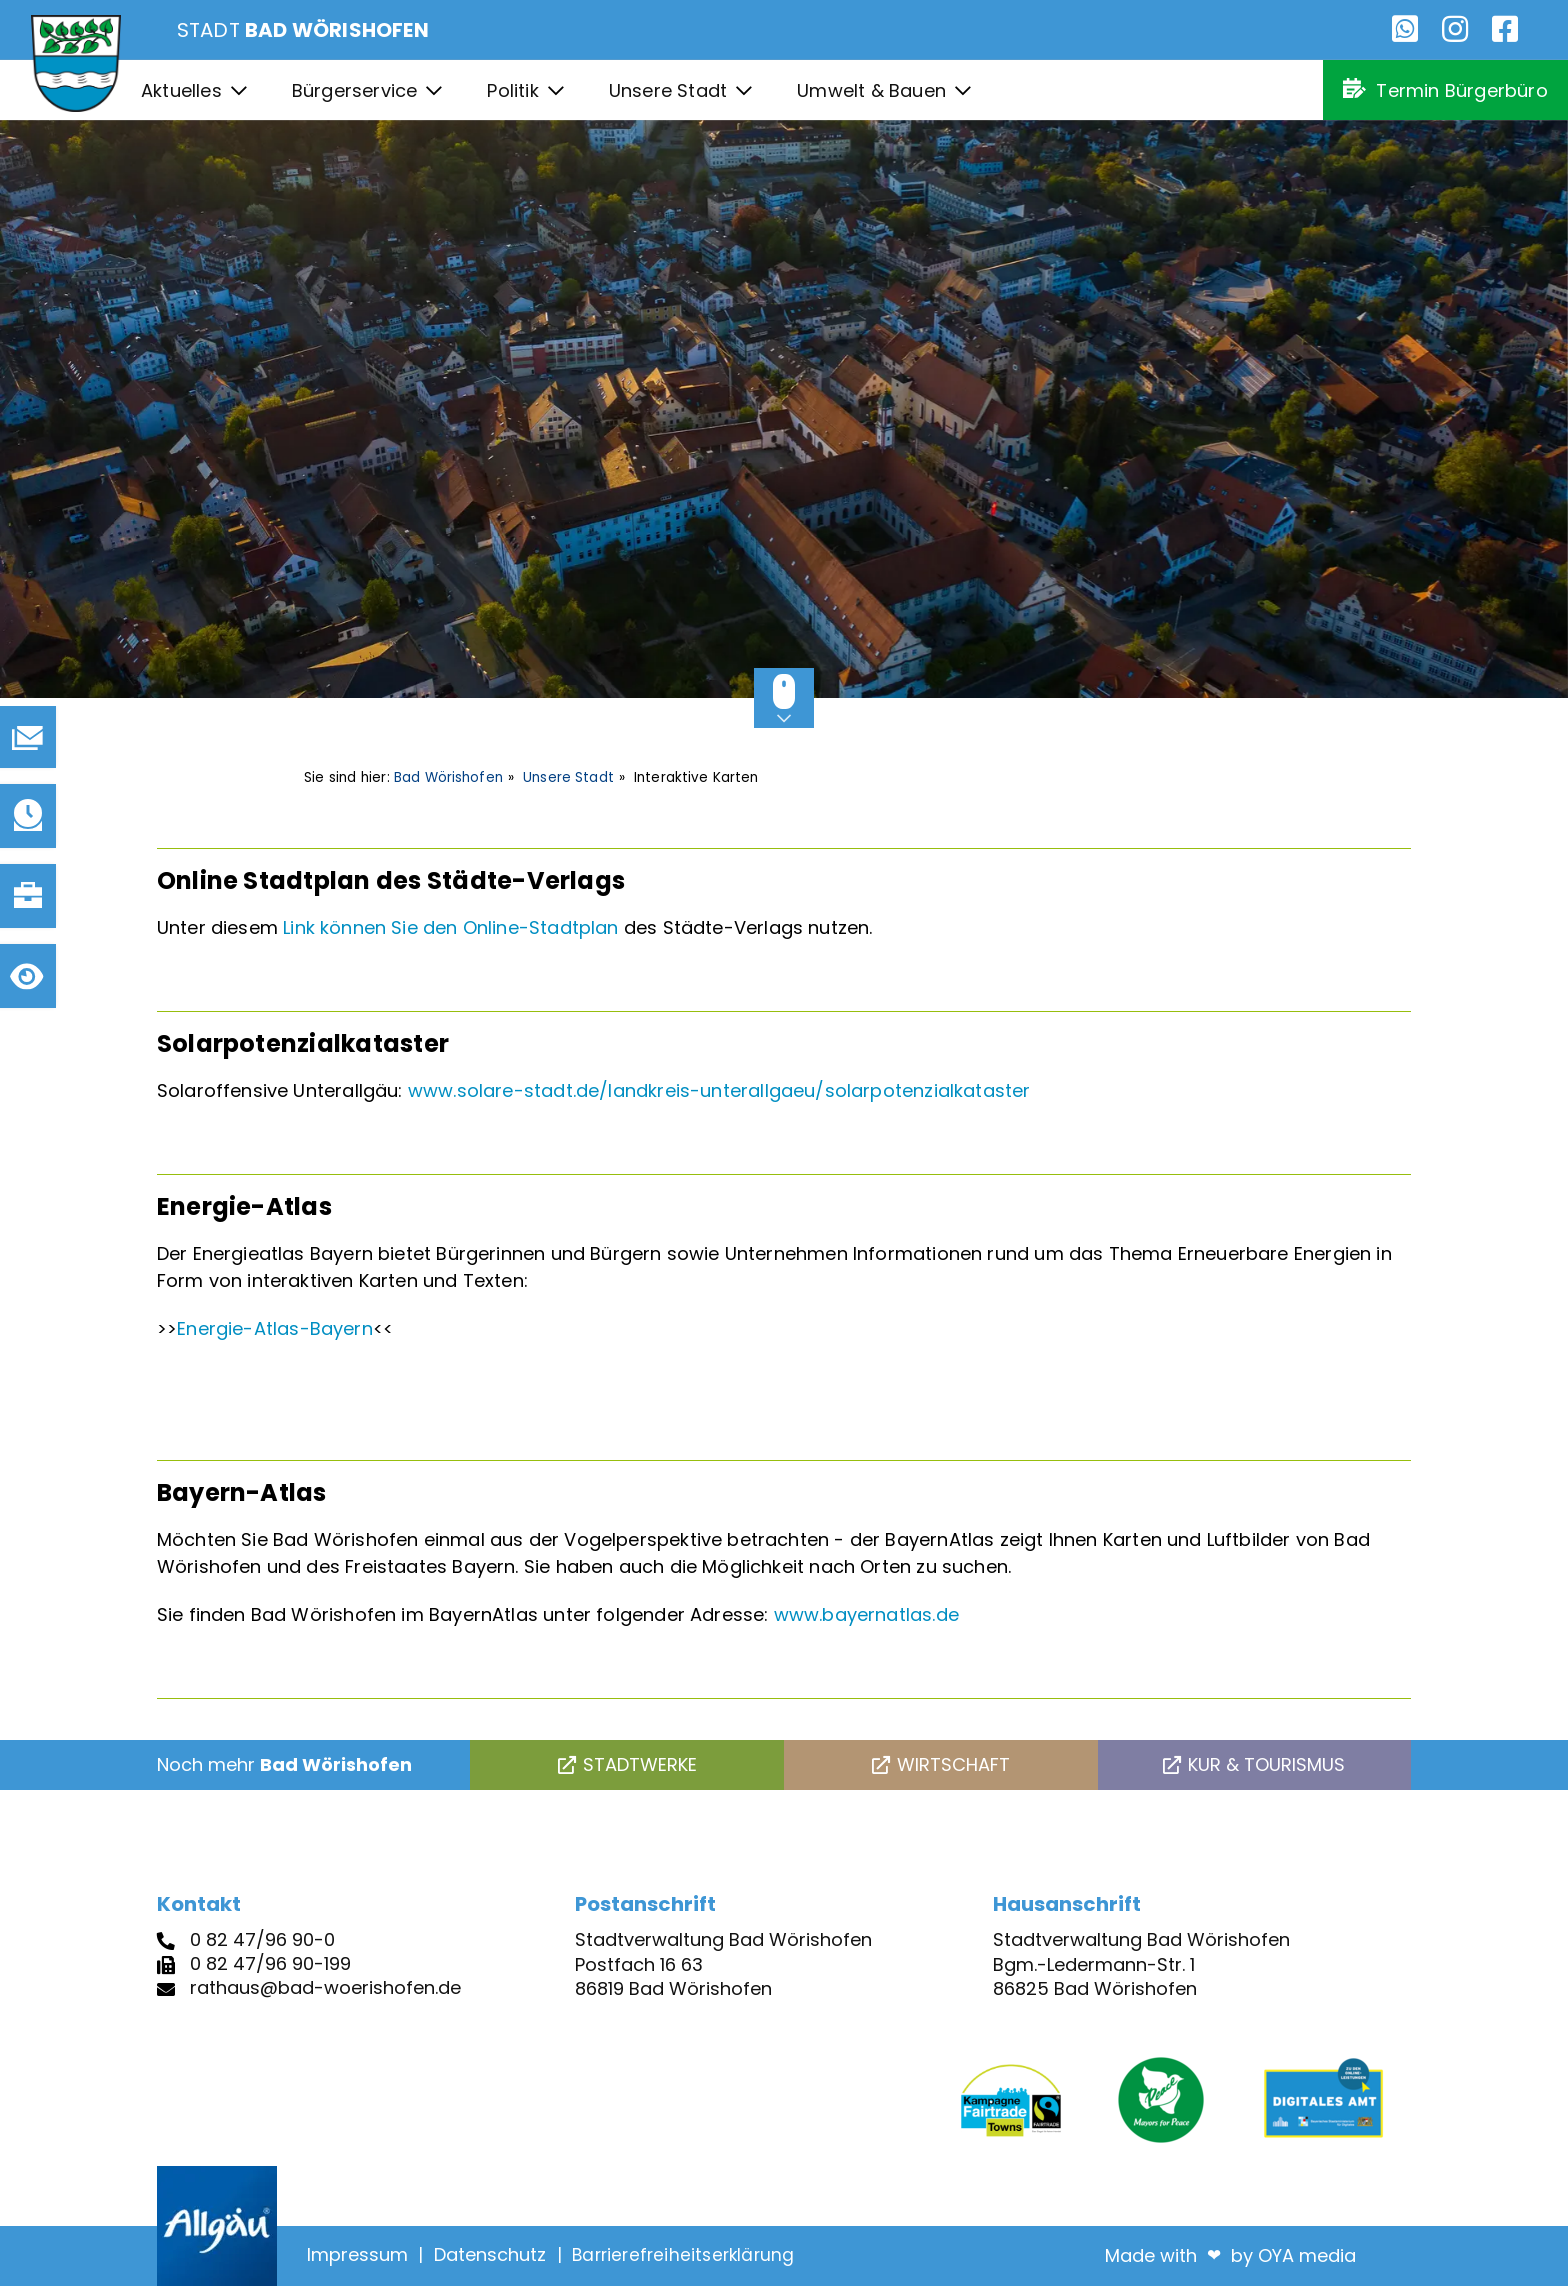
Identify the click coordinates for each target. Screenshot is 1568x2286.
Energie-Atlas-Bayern (275, 1328)
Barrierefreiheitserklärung (683, 2255)
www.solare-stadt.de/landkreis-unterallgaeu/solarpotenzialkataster (719, 1090)
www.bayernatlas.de (866, 1614)
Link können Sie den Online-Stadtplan (450, 927)
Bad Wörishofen (448, 777)
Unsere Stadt (568, 777)
